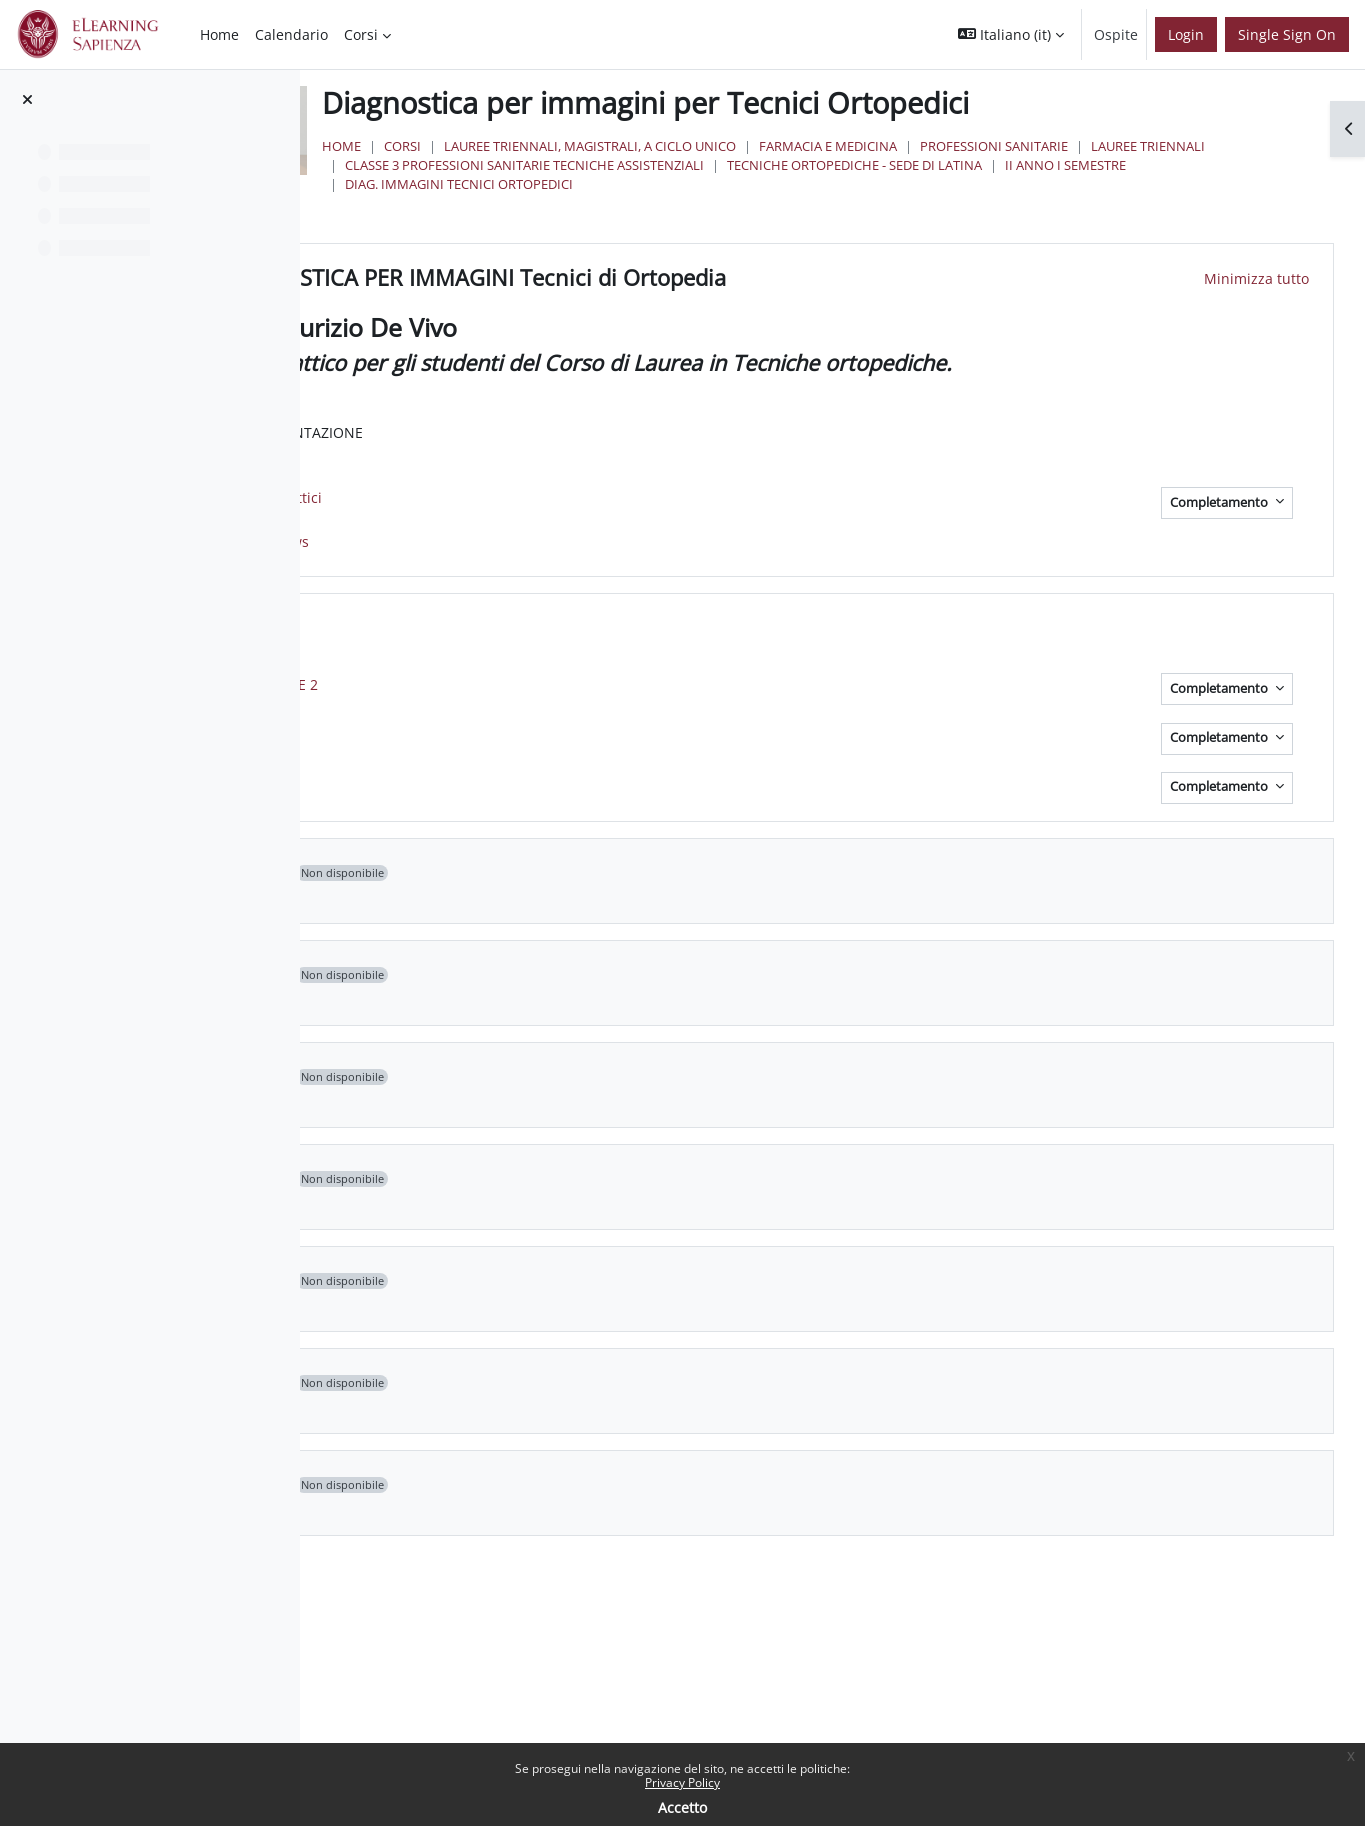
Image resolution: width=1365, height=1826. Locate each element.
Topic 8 (543, 1485)
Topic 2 (543, 873)
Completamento (1220, 502)
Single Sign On (1287, 34)
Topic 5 (543, 1179)
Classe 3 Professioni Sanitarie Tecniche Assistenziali (905, 165)
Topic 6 (543, 1281)
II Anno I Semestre (927, 184)
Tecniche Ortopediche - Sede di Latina (716, 184)
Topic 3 (543, 975)
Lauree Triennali (646, 165)
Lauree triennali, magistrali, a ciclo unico (834, 146)
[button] (1011, 34)
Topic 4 (543, 1077)
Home (585, 146)
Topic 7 (543, 1383)
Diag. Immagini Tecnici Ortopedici (1125, 184)
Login (1186, 34)
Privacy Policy (682, 1782)
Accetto (682, 1807)
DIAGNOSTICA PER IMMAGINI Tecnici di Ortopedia (762, 278)
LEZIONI (547, 628)
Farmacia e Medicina (1072, 146)
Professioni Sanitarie (1238, 146)
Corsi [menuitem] (361, 34)
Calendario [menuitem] (291, 34)
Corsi (646, 146)
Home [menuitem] (219, 34)
